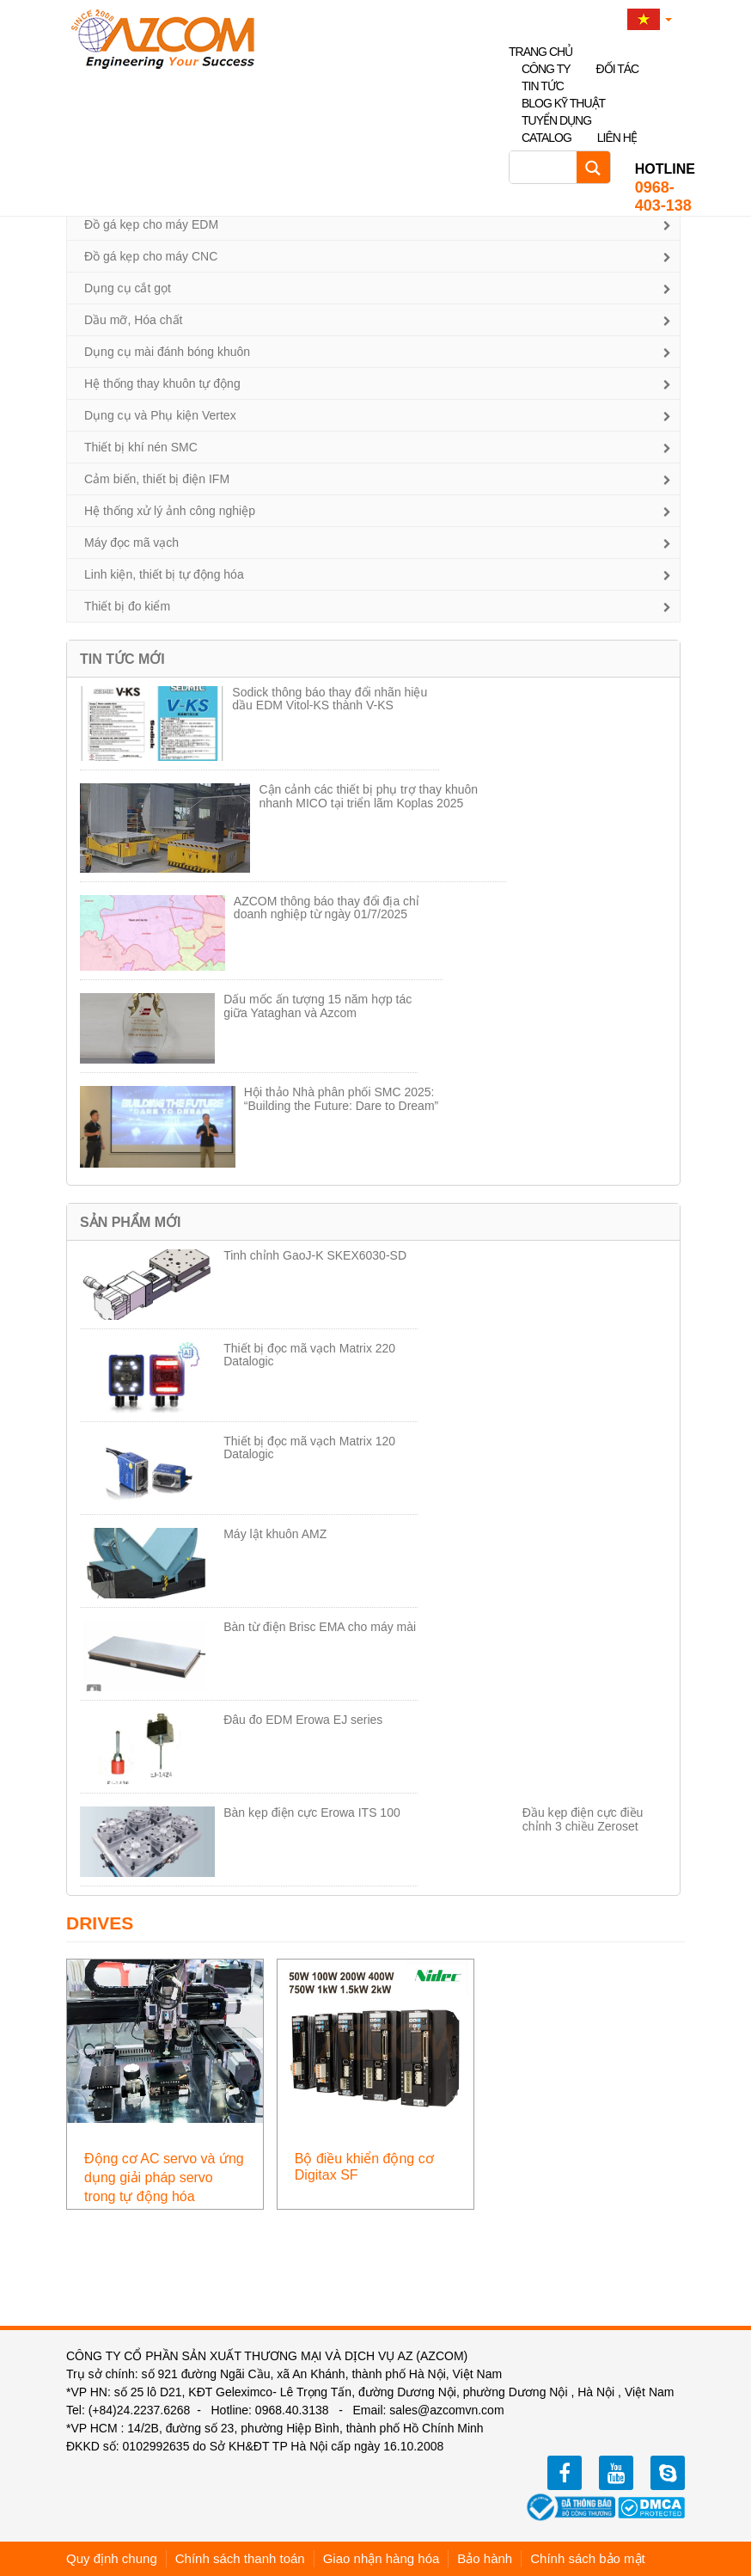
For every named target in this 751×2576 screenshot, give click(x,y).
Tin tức (543, 86)
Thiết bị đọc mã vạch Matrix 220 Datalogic (309, 1354)
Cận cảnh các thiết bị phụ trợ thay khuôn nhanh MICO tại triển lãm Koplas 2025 (368, 795)
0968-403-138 (665, 187)
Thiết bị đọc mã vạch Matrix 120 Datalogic (309, 1447)
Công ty (546, 69)
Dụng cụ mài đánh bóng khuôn (167, 352)
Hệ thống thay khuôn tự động (162, 383)
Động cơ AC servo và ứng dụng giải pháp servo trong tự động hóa (164, 2177)
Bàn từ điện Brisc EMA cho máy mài (319, 1627)
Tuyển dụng (556, 120)
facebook (564, 2473)
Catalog (546, 137)
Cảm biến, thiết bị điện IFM (156, 479)
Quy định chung (111, 2558)
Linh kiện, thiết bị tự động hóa (164, 574)
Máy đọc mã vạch (131, 542)
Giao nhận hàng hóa (381, 2558)
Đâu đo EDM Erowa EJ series (302, 1720)
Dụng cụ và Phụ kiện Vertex (160, 415)
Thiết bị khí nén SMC (141, 447)
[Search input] (547, 167)
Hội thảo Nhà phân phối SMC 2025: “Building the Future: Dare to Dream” (341, 1098)
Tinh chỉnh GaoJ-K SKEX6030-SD (314, 1255)
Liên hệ (617, 137)
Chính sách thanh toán (240, 2558)
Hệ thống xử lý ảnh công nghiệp (169, 511)
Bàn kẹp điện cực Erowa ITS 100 (311, 1812)
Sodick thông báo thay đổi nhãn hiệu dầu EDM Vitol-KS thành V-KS (329, 698)
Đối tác (617, 69)
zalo (667, 2473)
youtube (616, 2473)
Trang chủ (540, 51)
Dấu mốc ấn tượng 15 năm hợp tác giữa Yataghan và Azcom (317, 1005)
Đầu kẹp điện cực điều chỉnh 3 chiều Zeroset (583, 1819)
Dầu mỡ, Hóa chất (133, 320)
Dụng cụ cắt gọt (127, 288)
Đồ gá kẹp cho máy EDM (151, 224)
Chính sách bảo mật (587, 2558)
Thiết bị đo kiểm (127, 606)
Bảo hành (484, 2558)
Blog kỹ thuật (563, 103)
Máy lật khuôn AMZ (275, 1534)
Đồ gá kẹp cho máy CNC (150, 256)
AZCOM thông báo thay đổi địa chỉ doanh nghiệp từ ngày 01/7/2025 (326, 907)
